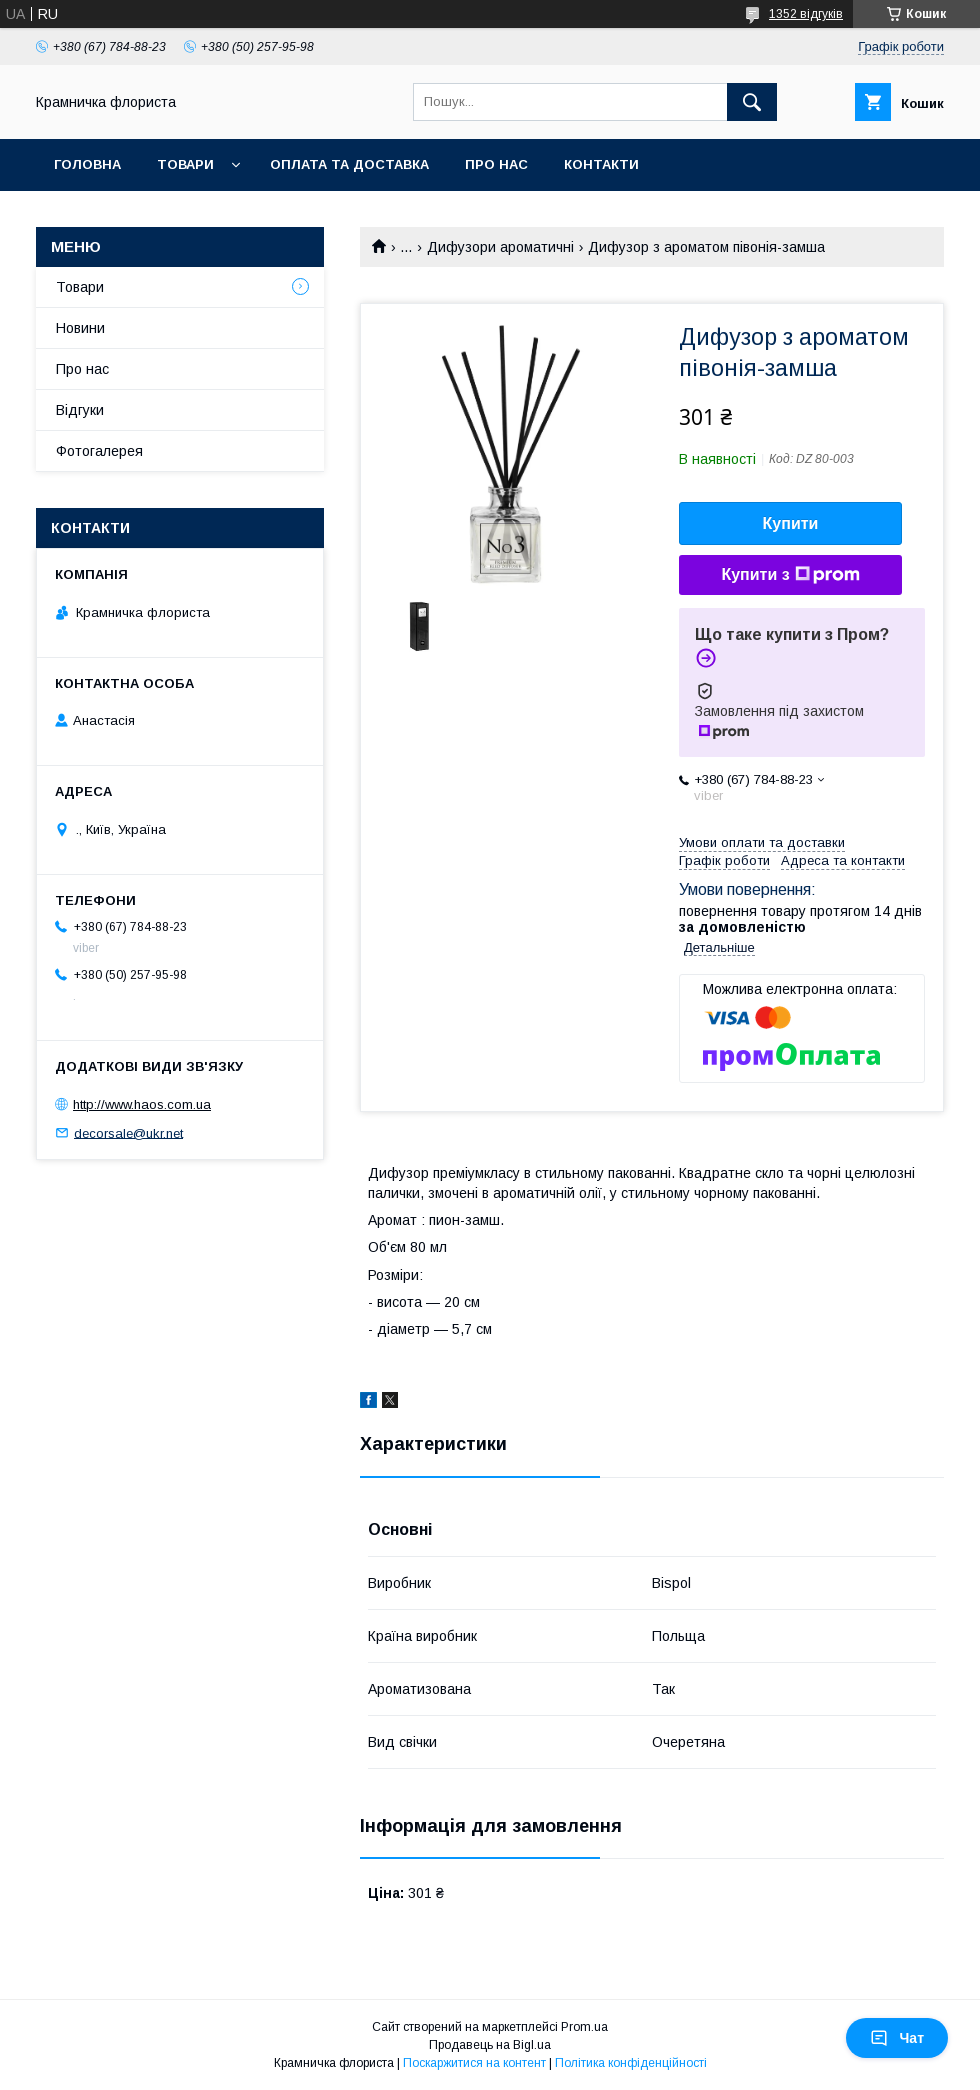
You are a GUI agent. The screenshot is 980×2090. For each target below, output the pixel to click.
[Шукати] (752, 102)
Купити (791, 523)
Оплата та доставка (349, 164)
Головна (87, 164)
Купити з (790, 575)
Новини (80, 328)
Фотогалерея (99, 451)
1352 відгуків (806, 14)
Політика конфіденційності (631, 2063)
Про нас (496, 164)
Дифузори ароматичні (500, 247)
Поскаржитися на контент (474, 2063)
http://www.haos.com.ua (142, 1104)
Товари (185, 164)
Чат (897, 2038)
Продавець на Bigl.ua (490, 2045)
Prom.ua (584, 2027)
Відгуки (80, 410)
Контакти (601, 164)
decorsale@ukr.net (128, 1132)
